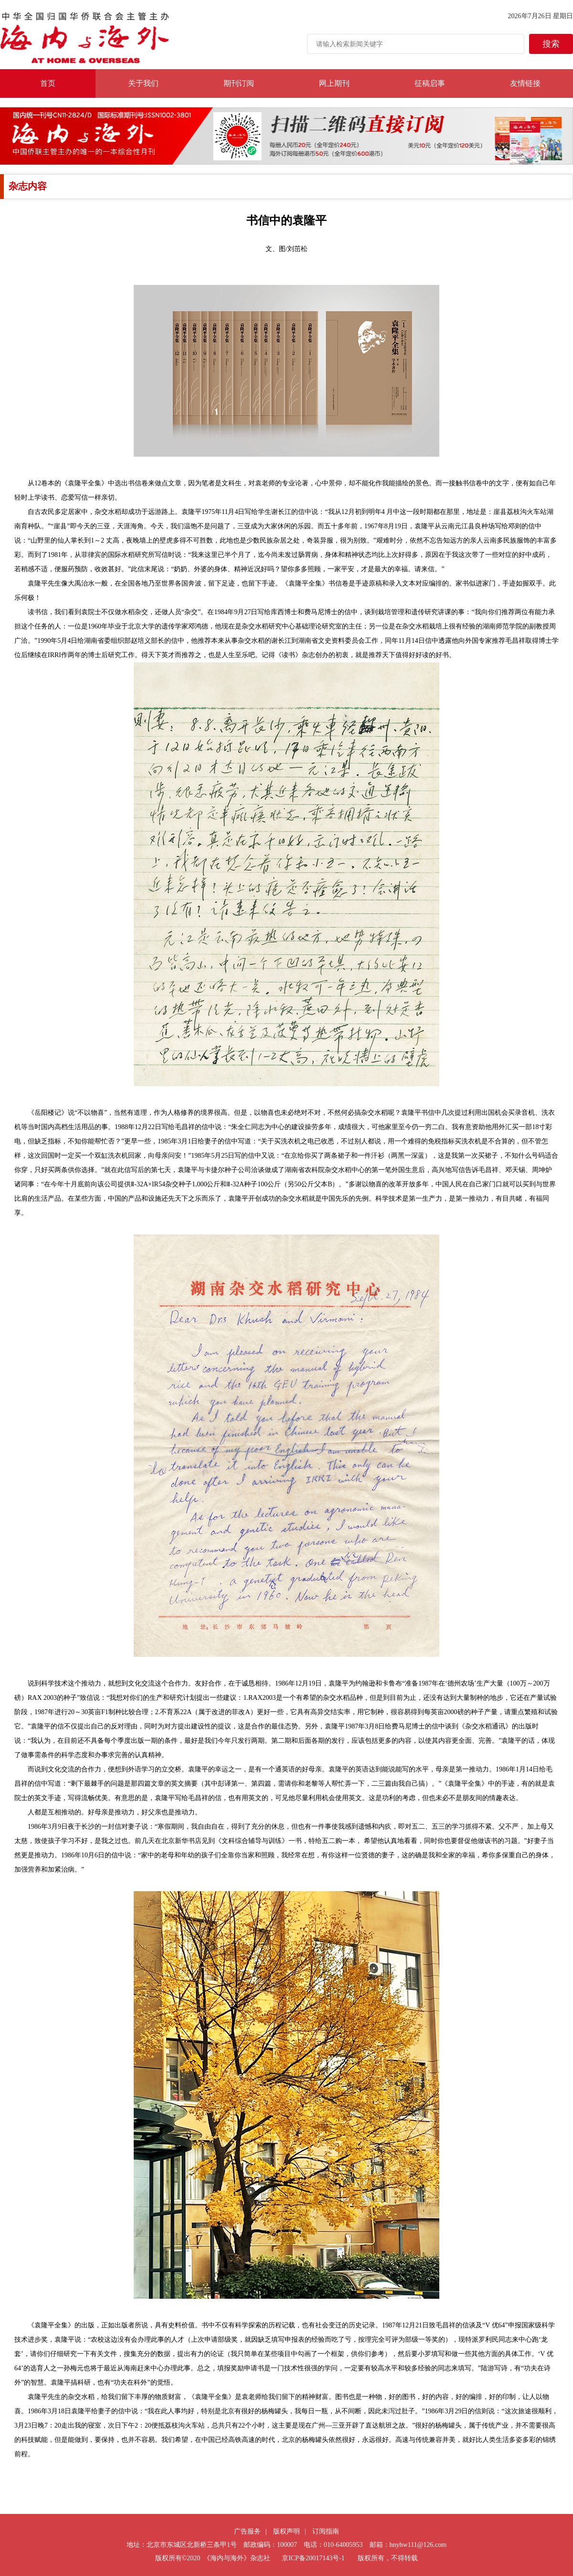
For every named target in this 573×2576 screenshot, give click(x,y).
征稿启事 (429, 83)
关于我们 (143, 83)
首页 (47, 83)
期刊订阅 (238, 83)
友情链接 (525, 83)
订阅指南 (325, 2531)
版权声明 (286, 2531)
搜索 (551, 44)
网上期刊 (334, 83)
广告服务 (247, 2531)
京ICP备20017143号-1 (313, 2558)
